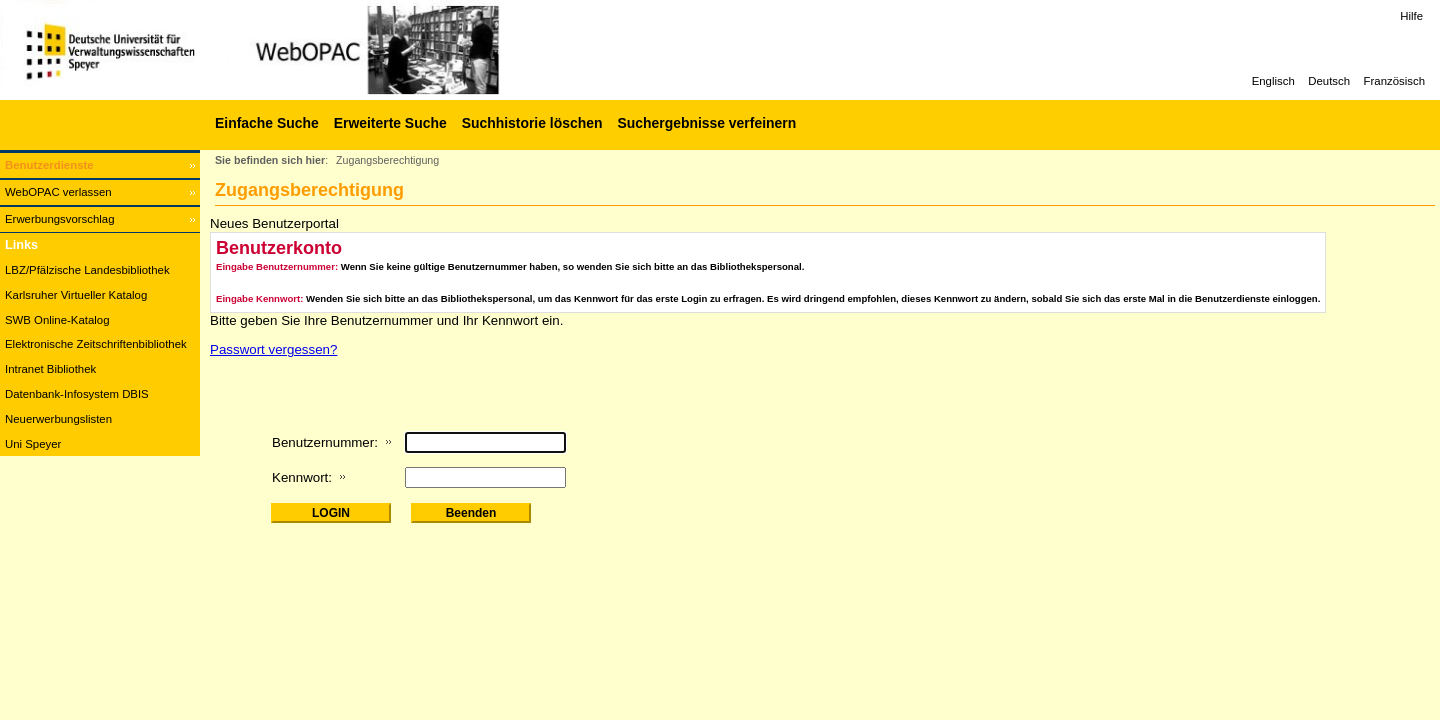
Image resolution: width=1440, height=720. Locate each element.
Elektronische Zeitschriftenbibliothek (96, 344)
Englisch (1273, 81)
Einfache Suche (267, 123)
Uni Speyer (33, 444)
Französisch (1394, 81)
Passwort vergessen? (273, 349)
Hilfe (1411, 16)
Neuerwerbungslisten (58, 419)
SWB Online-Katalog (57, 320)
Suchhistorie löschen (532, 123)
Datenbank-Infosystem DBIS (77, 394)
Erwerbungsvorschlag (60, 219)
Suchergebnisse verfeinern (706, 123)
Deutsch (1329, 81)
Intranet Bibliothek (50, 369)
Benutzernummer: (325, 442)
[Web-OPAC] (300, 50)
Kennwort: (302, 477)
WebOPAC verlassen (58, 192)
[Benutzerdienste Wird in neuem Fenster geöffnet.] (100, 165)
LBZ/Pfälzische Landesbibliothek (87, 270)
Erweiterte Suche (390, 123)
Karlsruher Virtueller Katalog (76, 295)
